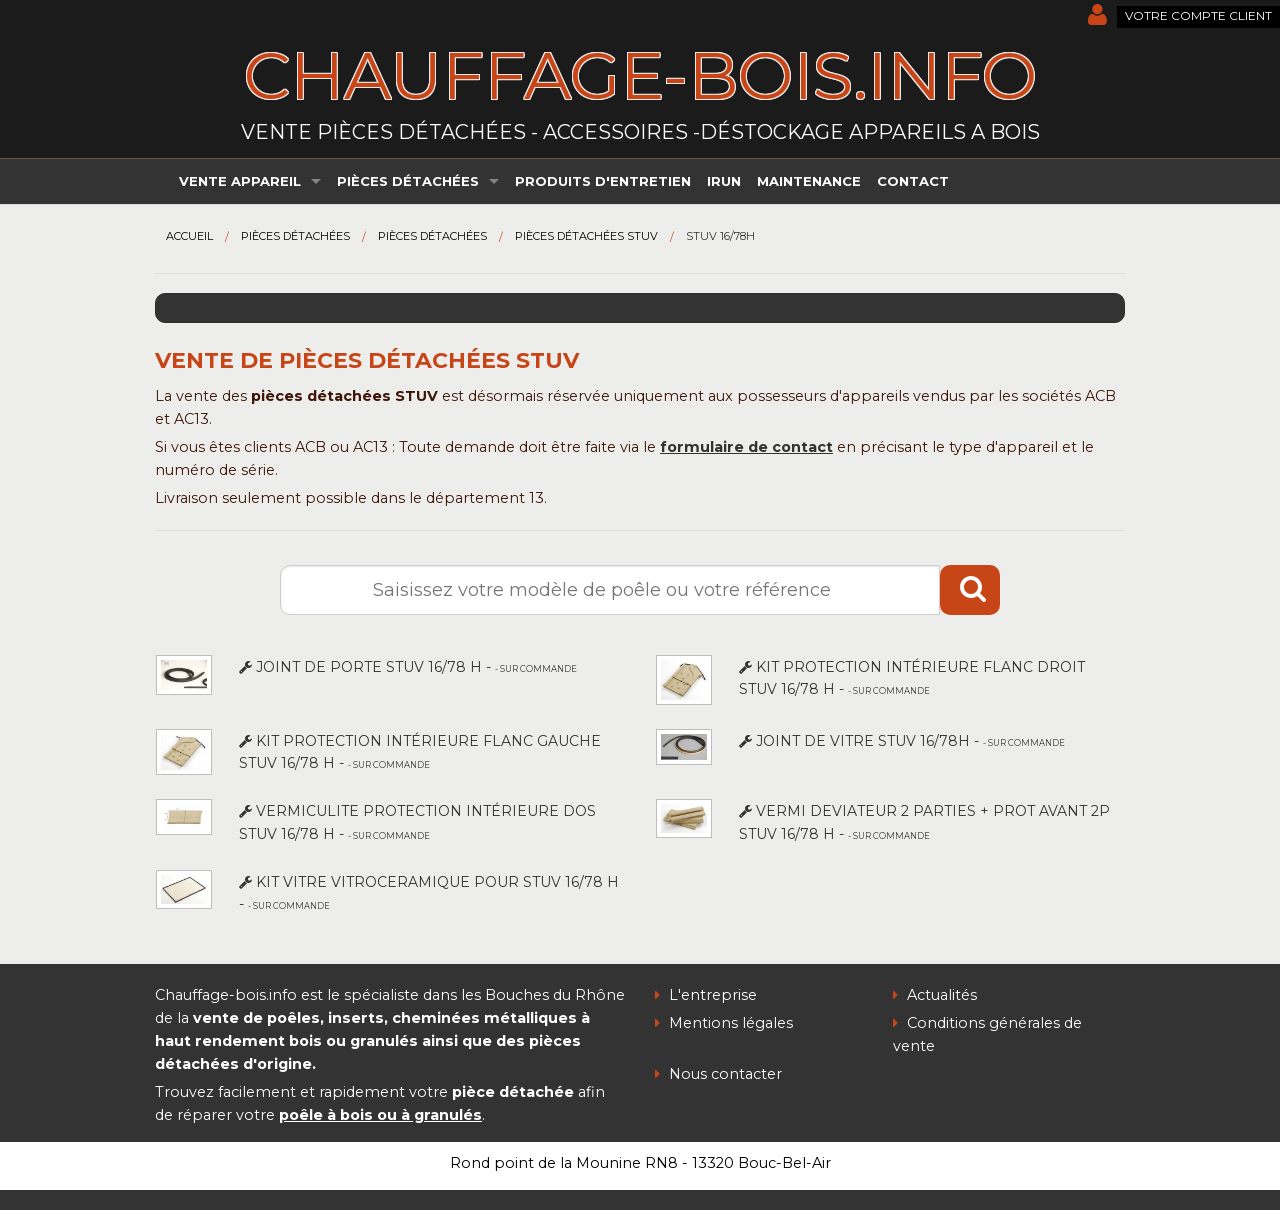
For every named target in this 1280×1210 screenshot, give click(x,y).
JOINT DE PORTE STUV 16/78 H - (408, 667)
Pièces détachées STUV (586, 236)
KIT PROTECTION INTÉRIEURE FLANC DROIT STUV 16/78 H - (912, 678)
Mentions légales (724, 1023)
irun (724, 181)
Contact (913, 181)
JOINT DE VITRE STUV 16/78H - (902, 741)
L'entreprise (706, 995)
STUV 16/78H (720, 236)
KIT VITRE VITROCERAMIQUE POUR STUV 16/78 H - (429, 893)
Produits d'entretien (603, 181)
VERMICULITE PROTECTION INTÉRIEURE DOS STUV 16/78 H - (417, 822)
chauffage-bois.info (640, 75)
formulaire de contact (746, 447)
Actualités (935, 995)
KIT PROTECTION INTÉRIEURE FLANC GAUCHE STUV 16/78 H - (420, 752)
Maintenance (809, 181)
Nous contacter (718, 1074)
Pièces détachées (408, 181)
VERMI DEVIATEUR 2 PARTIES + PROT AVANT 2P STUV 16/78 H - (924, 822)
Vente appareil (240, 181)
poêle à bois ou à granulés (380, 1115)
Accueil (189, 236)
